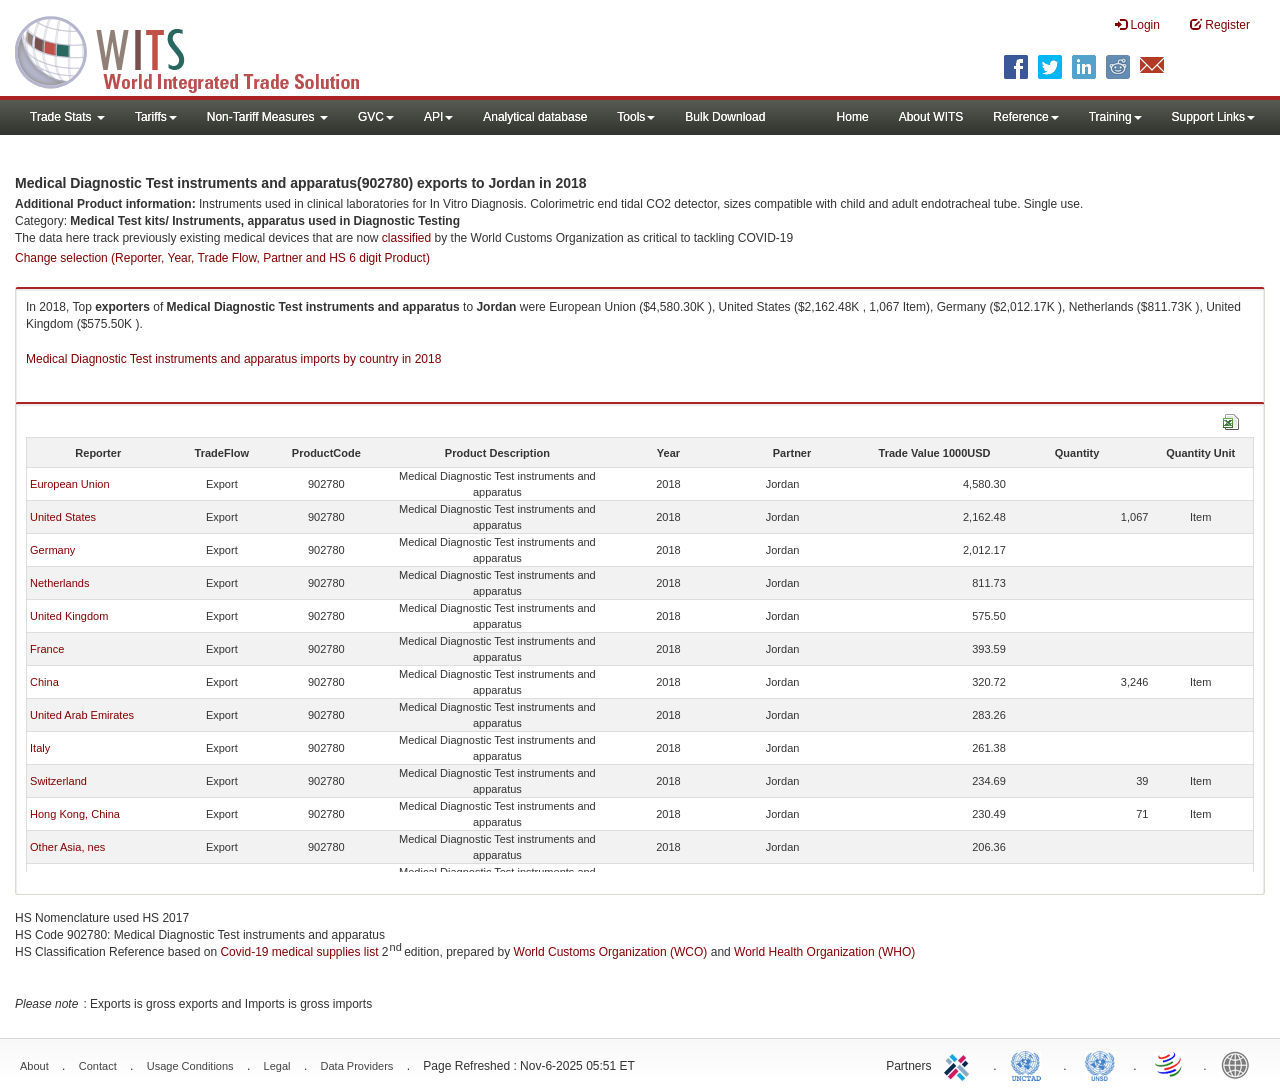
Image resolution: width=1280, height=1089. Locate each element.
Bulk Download (725, 117)
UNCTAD (1030, 1064)
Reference (1025, 117)
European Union (70, 484)
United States (63, 517)
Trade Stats (67, 117)
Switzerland (58, 781)
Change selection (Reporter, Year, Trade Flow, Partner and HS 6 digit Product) (222, 258)
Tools (636, 117)
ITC (960, 1064)
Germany (52, 550)
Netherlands (59, 583)
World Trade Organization (1170, 1064)
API (438, 117)
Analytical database (535, 117)
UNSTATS (1100, 1064)
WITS (200, 50)
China (44, 682)
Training (1115, 117)
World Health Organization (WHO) (824, 952)
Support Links (1213, 117)
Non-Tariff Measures (267, 117)
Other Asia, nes (67, 847)
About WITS (931, 117)
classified (406, 238)
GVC (376, 117)
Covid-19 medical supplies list (299, 952)
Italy (40, 748)
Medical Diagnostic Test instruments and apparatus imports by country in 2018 (233, 359)
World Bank (1240, 1064)
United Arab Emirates (82, 715)
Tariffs (156, 117)
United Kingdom (69, 616)
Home (853, 117)
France (47, 649)
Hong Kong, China (75, 814)
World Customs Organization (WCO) (611, 952)
